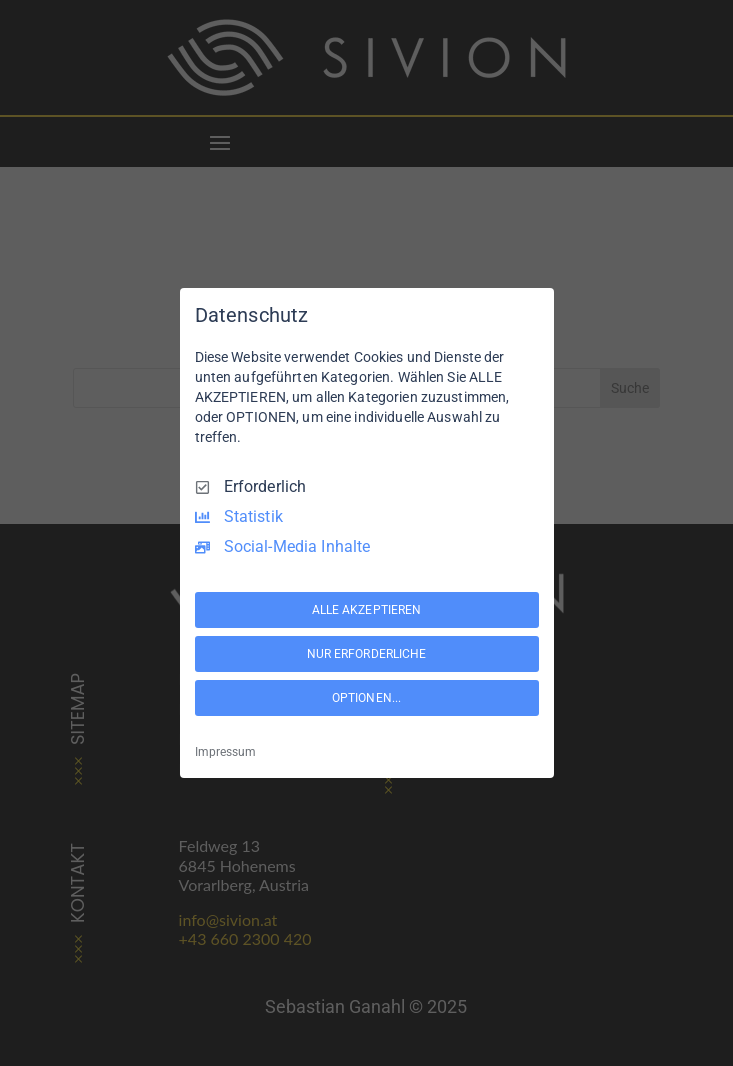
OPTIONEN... (366, 698)
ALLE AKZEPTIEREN (367, 610)
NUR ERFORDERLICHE (367, 654)
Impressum (225, 752)
